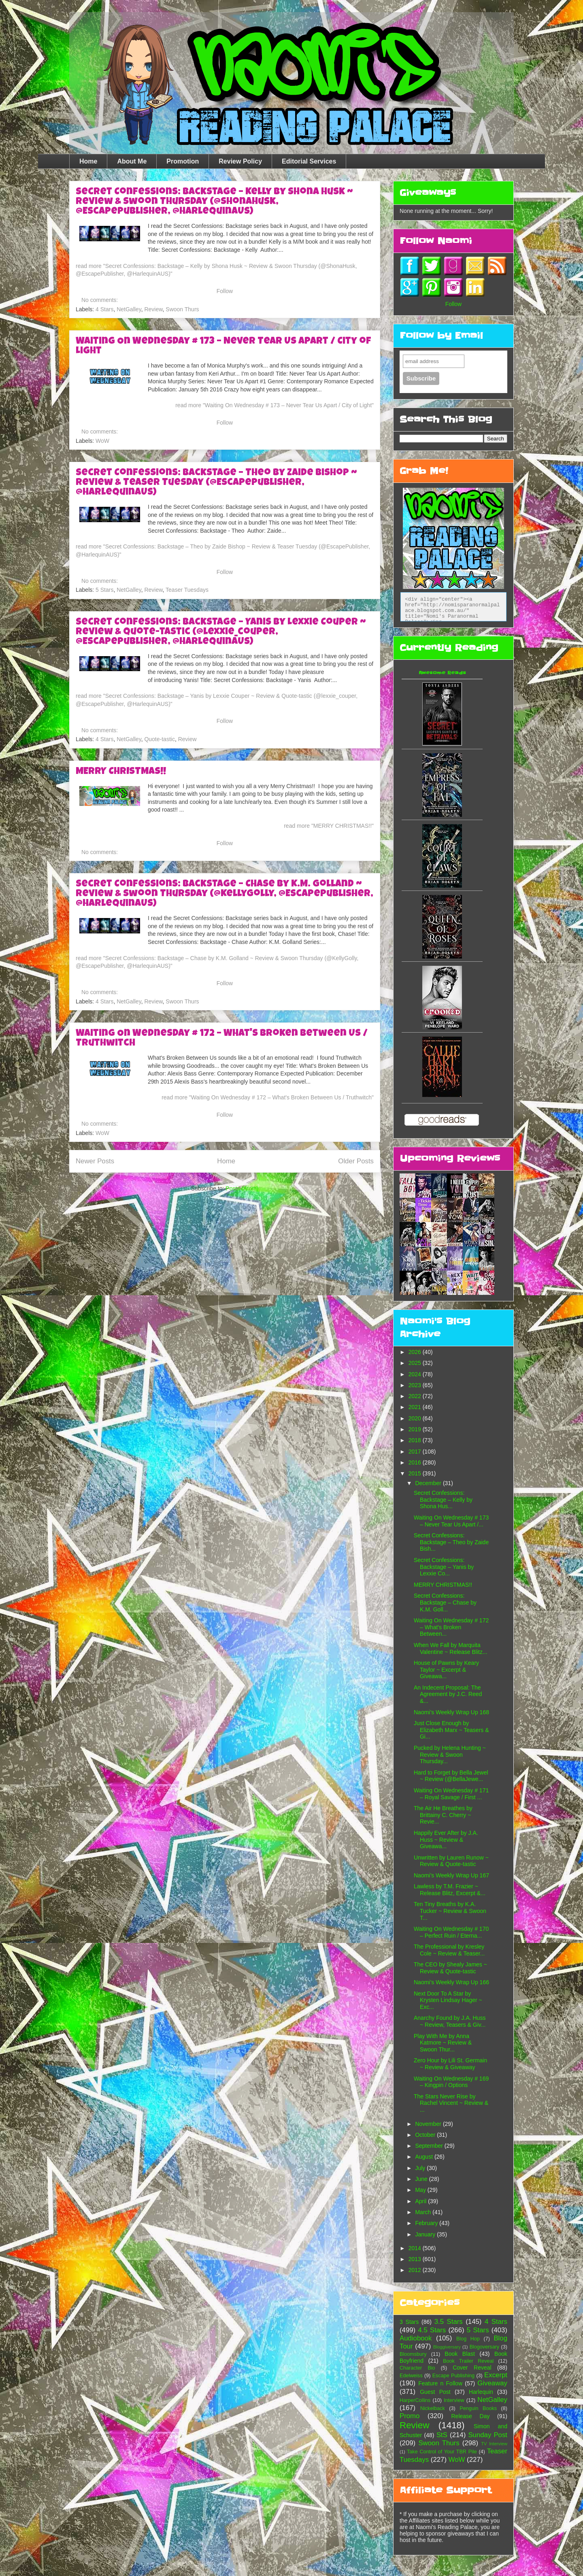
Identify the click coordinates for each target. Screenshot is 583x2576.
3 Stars (409, 2322)
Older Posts (356, 1161)
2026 (416, 1352)
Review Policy (240, 161)
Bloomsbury (413, 2354)
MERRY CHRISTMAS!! (121, 772)
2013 (416, 2259)
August (424, 2156)
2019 (416, 1429)
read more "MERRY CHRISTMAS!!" (329, 826)
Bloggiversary (447, 2346)
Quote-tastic (159, 739)
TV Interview (494, 2443)
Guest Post (435, 2392)
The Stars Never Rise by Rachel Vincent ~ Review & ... (451, 2103)
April (421, 2201)
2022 (416, 1396)
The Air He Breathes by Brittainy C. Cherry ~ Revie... (443, 1815)
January (426, 2234)
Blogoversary (485, 2347)
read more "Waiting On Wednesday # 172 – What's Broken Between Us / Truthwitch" (268, 1097)
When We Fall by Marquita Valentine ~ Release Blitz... (450, 1648)
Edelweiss (411, 2375)
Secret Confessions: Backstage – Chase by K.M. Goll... (445, 1602)
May (421, 2190)
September (429, 2145)
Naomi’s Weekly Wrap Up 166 (451, 1982)
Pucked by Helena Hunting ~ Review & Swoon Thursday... (450, 1755)
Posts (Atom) (242, 1188)
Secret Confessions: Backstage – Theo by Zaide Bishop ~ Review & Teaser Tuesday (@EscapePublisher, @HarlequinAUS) (216, 482)
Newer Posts (95, 1161)
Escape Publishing (453, 2375)
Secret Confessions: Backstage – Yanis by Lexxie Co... (444, 1567)
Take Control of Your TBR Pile (442, 2452)
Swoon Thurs (182, 309)
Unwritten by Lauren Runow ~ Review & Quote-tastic (451, 1861)
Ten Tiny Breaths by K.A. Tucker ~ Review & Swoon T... (450, 1911)
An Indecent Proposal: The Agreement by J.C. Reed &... (448, 1694)
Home (88, 161)
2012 (416, 2270)
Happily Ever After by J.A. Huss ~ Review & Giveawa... (446, 1840)
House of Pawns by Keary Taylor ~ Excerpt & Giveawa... (446, 1670)
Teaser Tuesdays (187, 590)
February (427, 2223)
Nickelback (432, 2408)
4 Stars (104, 309)
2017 (416, 1451)
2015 (416, 1473)
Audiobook (416, 2338)
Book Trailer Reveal (468, 2361)
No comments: (100, 300)
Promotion (182, 161)
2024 (416, 1374)
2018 (416, 1440)
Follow (225, 291)
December (429, 1483)
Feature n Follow (440, 2383)
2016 (416, 1462)
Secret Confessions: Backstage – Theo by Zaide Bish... (451, 1542)
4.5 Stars (432, 2330)
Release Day (470, 2416)
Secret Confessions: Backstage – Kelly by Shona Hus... (443, 1500)
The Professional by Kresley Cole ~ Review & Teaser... (449, 1950)
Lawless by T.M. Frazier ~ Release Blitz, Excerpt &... (449, 1889)
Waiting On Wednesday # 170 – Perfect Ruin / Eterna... (451, 1932)
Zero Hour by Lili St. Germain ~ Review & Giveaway (450, 2063)
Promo (409, 2416)
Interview (454, 2400)
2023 (416, 1385)
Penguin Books (478, 2408)
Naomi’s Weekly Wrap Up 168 (451, 1712)
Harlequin (481, 2392)
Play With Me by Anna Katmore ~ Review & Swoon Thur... (443, 2043)
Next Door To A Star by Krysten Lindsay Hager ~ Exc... (448, 2000)
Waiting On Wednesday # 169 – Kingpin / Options (451, 2082)
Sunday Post (487, 2435)
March (423, 2212)
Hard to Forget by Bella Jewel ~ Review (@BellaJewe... (451, 1776)
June (422, 2179)
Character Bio (417, 2368)
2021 (416, 1407)
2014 (416, 2248)
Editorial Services (309, 161)
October (426, 2135)
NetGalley (129, 309)
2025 (416, 1363)
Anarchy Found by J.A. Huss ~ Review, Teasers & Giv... (450, 2021)
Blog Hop (468, 2339)
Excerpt (495, 2375)
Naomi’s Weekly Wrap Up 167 (451, 1875)
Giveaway (492, 2383)
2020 (416, 1418)
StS (441, 2435)
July (421, 2168)
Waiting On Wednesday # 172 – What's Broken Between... (451, 1627)
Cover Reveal (472, 2367)
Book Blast (460, 2354)
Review (153, 309)
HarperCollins (415, 2400)
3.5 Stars (448, 2321)
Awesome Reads (442, 673)
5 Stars (104, 590)
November (429, 2124)
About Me (132, 161)
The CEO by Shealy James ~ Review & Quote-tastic (450, 1968)
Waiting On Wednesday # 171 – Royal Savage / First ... (451, 1793)
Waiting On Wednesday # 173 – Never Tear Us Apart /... (451, 1521)
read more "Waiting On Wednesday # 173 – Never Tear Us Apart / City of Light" (274, 405)
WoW (102, 441)
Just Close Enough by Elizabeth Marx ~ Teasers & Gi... (451, 1730)
